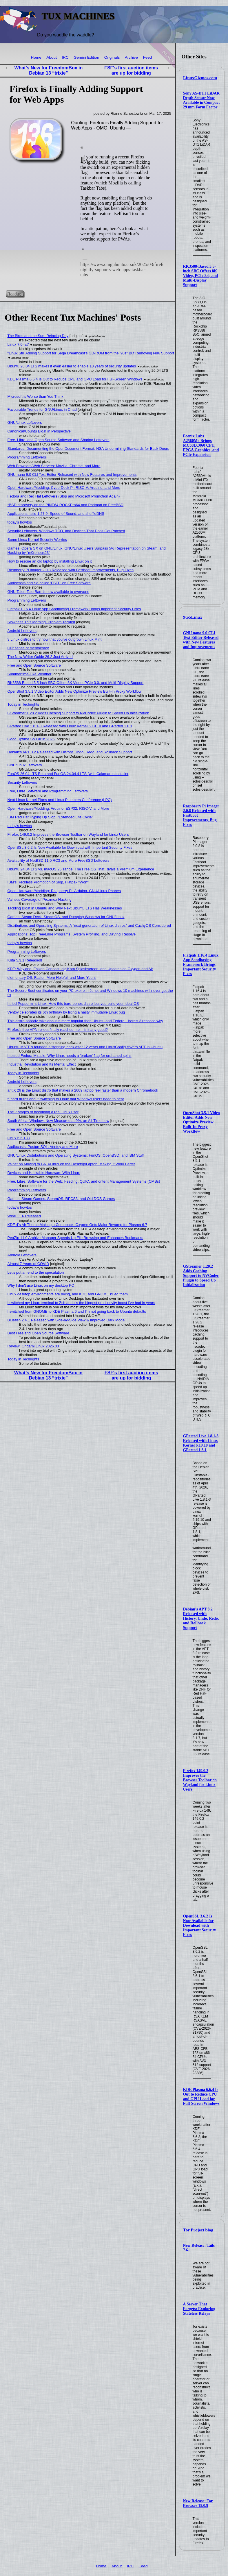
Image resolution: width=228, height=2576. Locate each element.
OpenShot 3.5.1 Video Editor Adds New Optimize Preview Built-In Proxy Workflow (201, 1122)
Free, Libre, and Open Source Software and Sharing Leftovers (59, 440)
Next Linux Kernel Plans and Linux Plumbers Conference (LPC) (60, 800)
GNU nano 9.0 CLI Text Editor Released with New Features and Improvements (201, 640)
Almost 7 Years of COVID (28, 1264)
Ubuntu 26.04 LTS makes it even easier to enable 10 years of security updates (72, 366)
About (51, 57)
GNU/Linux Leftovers (25, 422)
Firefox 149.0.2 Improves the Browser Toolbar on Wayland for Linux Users (200, 1780)
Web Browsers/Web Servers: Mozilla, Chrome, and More (54, 466)
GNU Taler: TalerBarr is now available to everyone (49, 591)
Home (36, 57)
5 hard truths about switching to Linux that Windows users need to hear (66, 1099)
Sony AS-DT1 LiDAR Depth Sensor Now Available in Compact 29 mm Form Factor (201, 100)
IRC (65, 57)
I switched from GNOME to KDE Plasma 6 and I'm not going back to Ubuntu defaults (77, 1311)
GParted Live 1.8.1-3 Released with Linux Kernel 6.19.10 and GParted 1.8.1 (201, 1443)
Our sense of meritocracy (28, 648)
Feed (147, 57)
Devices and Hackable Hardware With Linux (44, 1172)
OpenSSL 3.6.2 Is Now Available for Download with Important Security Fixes (199, 1925)
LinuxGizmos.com (200, 77)
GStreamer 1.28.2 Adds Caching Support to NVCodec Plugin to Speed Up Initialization (201, 1275)
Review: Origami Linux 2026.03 (33, 1346)
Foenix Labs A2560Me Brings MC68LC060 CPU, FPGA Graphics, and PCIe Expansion (201, 445)
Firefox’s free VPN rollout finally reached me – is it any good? (58, 1029)
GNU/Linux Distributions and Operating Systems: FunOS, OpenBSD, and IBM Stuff (76, 1155)
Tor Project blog (198, 2230)
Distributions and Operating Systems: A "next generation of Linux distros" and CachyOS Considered (89, 925)
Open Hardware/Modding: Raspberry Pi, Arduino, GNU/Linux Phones (64, 891)
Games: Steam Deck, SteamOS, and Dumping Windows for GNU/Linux (66, 917)
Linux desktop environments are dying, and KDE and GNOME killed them (68, 1294)
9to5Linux (192, 617)
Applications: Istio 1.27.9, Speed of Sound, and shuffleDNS (56, 513)
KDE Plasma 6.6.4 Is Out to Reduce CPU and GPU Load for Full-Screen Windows (201, 2096)
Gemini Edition (86, 57)
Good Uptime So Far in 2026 (31, 739)
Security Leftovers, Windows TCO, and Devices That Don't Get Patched (66, 531)
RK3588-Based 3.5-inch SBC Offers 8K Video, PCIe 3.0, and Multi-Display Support (200, 275)
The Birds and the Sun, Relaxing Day (38, 336)
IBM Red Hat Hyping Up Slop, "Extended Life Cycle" (50, 817)
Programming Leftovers (27, 457)
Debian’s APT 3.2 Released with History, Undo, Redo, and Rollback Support (201, 1618)
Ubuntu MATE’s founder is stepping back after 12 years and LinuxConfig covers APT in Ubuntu (85, 1047)
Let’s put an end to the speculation (36, 1272)
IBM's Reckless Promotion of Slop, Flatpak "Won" (48, 882)
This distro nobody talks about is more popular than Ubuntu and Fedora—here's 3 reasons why (85, 1021)
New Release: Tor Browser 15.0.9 (198, 2503)
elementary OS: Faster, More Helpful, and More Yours (52, 977)
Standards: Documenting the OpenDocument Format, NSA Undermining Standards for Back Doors (88, 448)
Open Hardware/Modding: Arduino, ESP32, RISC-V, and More (58, 808)
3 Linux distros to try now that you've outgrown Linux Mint (55, 639)
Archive (131, 57)
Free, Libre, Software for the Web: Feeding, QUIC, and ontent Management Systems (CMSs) (84, 1181)
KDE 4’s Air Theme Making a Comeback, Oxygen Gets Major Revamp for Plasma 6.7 (77, 1225)
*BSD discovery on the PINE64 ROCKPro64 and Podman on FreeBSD (65, 505)
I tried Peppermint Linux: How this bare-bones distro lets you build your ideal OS (73, 1003)
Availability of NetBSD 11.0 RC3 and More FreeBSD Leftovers (59, 860)
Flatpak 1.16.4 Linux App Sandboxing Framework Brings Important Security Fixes (201, 964)
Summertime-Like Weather (30, 674)
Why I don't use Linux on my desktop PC (41, 1285)
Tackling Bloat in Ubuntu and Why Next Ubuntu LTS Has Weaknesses (65, 908)
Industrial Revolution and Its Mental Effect (42, 1064)
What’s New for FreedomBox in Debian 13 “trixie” (48, 70)
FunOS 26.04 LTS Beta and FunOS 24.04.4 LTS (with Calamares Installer (68, 774)
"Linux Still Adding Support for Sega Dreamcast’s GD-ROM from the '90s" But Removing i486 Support (91, 353)
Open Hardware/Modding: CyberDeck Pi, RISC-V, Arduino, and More (64, 487)
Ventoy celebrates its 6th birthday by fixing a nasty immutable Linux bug (66, 1012)
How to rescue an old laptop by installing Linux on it (50, 561)
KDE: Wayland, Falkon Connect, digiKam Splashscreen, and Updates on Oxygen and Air (80, 969)
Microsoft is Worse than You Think (35, 396)
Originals (112, 57)
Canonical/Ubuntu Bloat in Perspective (39, 431)
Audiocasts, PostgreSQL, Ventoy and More (43, 1146)
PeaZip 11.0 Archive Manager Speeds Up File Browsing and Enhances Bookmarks (75, 1238)
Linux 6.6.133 (19, 1138)
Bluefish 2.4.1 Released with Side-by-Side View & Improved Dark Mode (66, 1320)
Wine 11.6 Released (24, 1216)
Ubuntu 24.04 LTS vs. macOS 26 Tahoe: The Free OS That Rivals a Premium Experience (81, 869)
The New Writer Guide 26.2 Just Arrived (40, 656)
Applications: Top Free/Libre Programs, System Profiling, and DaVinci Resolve (72, 934)
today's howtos (20, 522)
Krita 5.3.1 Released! (25, 960)
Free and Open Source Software (34, 665)
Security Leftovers (22, 782)
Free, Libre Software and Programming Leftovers (48, 791)
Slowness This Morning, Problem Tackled (41, 622)
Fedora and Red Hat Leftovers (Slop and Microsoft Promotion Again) (64, 496)
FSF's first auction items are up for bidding (131, 70)
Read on (15, 293)
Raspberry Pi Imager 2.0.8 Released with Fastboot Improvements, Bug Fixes (71, 570)
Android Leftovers (22, 630)
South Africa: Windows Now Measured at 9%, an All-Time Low (59, 1120)
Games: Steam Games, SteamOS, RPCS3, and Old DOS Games (61, 1199)
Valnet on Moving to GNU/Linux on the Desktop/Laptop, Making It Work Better (71, 1164)
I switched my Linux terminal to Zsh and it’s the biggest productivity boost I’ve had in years (81, 1303)
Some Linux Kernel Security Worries (37, 539)
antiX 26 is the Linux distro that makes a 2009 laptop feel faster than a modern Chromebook (83, 1090)
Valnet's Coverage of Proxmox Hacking (40, 899)
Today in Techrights (23, 704)
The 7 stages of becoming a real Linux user (43, 1112)
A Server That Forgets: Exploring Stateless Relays (199, 2309)
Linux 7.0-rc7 (18, 344)
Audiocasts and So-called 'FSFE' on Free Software (49, 583)
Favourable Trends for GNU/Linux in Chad (42, 409)
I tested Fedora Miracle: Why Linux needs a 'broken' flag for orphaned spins (70, 1055)
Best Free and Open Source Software (38, 1333)
